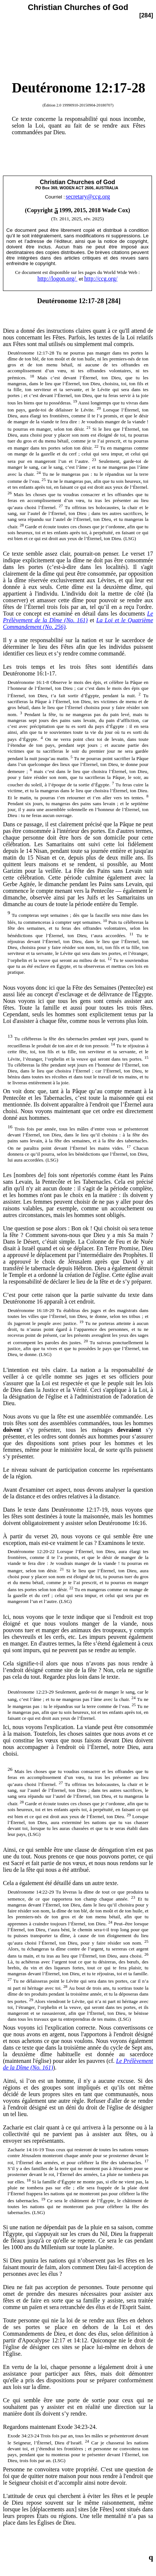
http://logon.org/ (56, 278)
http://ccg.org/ (101, 278)
